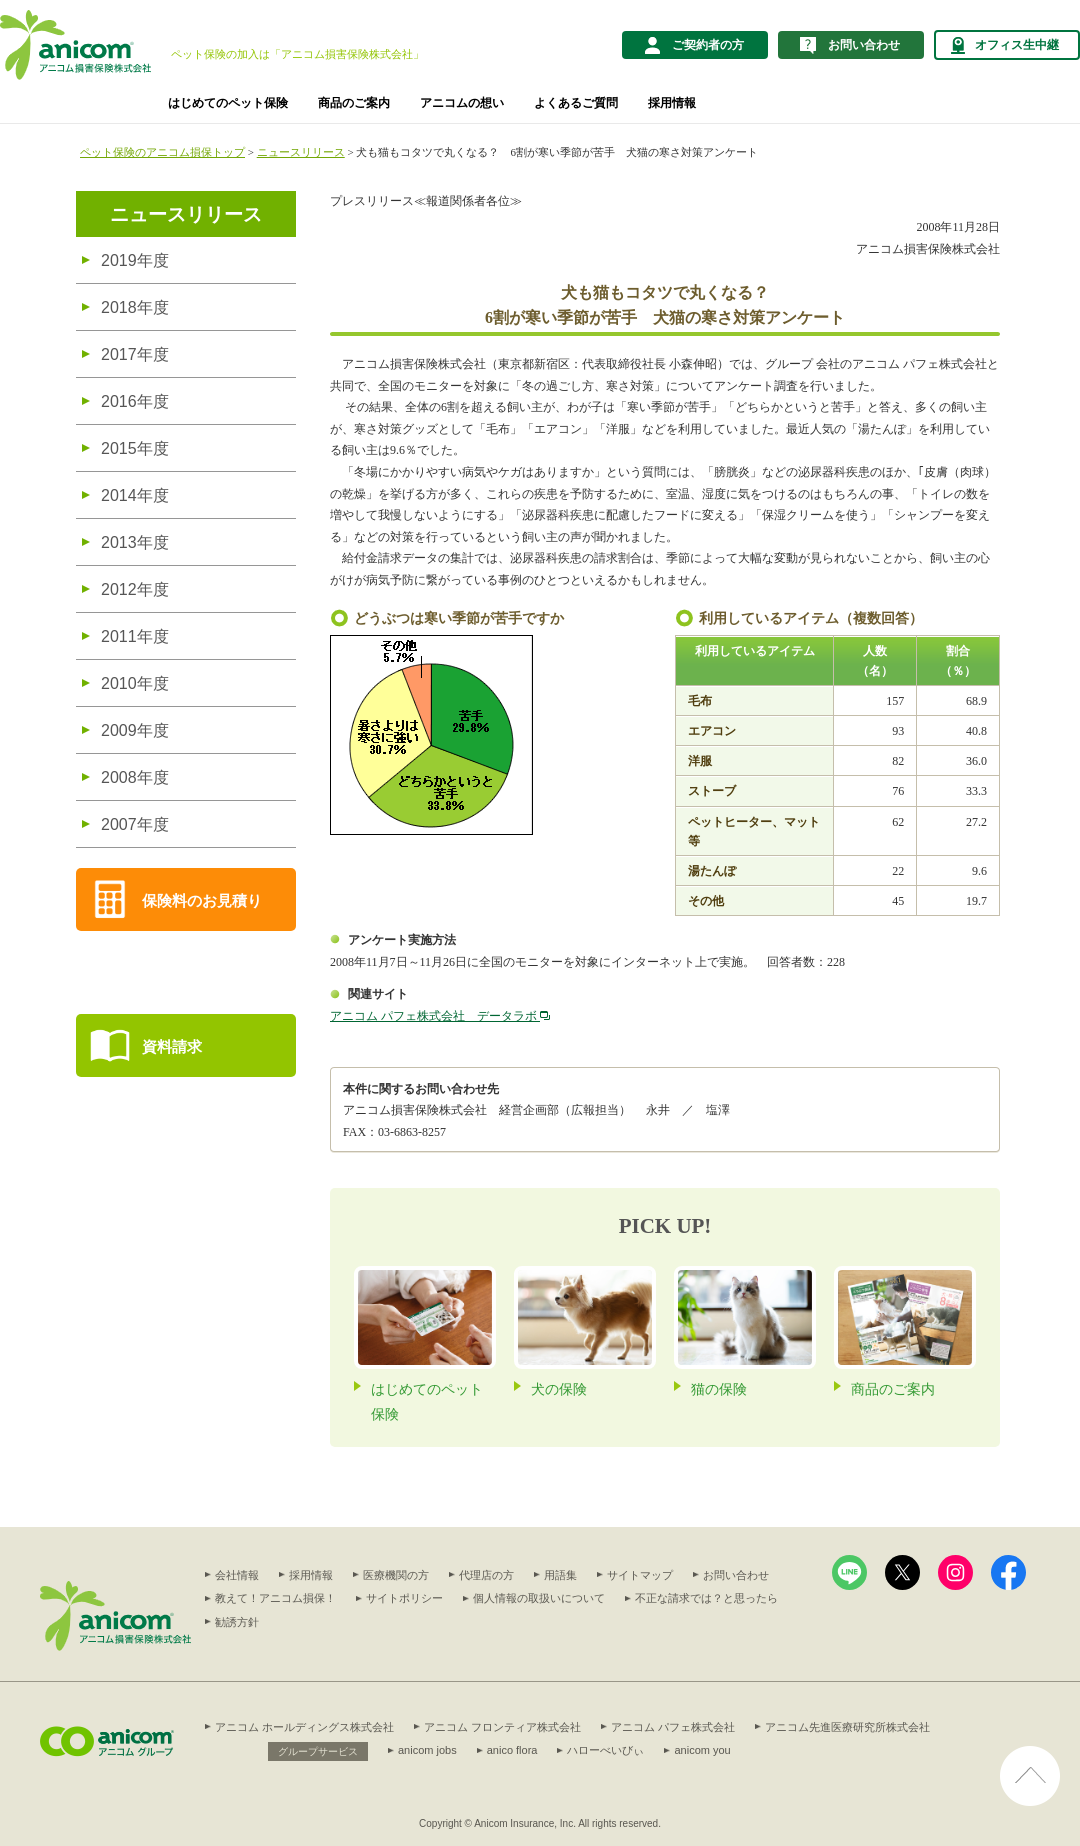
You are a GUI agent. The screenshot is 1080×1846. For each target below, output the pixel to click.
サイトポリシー (404, 1598)
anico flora (512, 1750)
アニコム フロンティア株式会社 (502, 1727)
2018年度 (135, 307)
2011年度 (135, 636)
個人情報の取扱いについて (539, 1598)
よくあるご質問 (576, 103)
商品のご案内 (354, 103)
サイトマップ (640, 1575)
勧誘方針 (237, 1622)
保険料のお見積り (202, 900)
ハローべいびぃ (605, 1750)
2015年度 (135, 448)
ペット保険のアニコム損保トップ (162, 152)
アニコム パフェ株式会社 (673, 1727)
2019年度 (135, 260)
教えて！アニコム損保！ (275, 1598)
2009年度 (135, 730)
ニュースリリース (301, 152)
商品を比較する (128, 972)
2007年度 (135, 824)
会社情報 (237, 1575)
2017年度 (135, 354)
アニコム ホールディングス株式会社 (304, 1727)
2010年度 (135, 683)
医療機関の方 (396, 1575)
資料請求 (172, 1046)
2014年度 (135, 495)
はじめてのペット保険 (228, 103)
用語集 (560, 1575)
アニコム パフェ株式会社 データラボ (440, 1016)
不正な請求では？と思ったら (706, 1598)
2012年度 (135, 589)
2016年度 (135, 401)
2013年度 (135, 542)
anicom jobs (427, 1750)
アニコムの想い (462, 103)
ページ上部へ (1030, 1758)
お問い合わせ (736, 1575)
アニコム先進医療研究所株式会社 (847, 1727)
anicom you (702, 1750)
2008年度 (135, 777)
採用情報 (672, 103)
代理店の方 (486, 1575)
